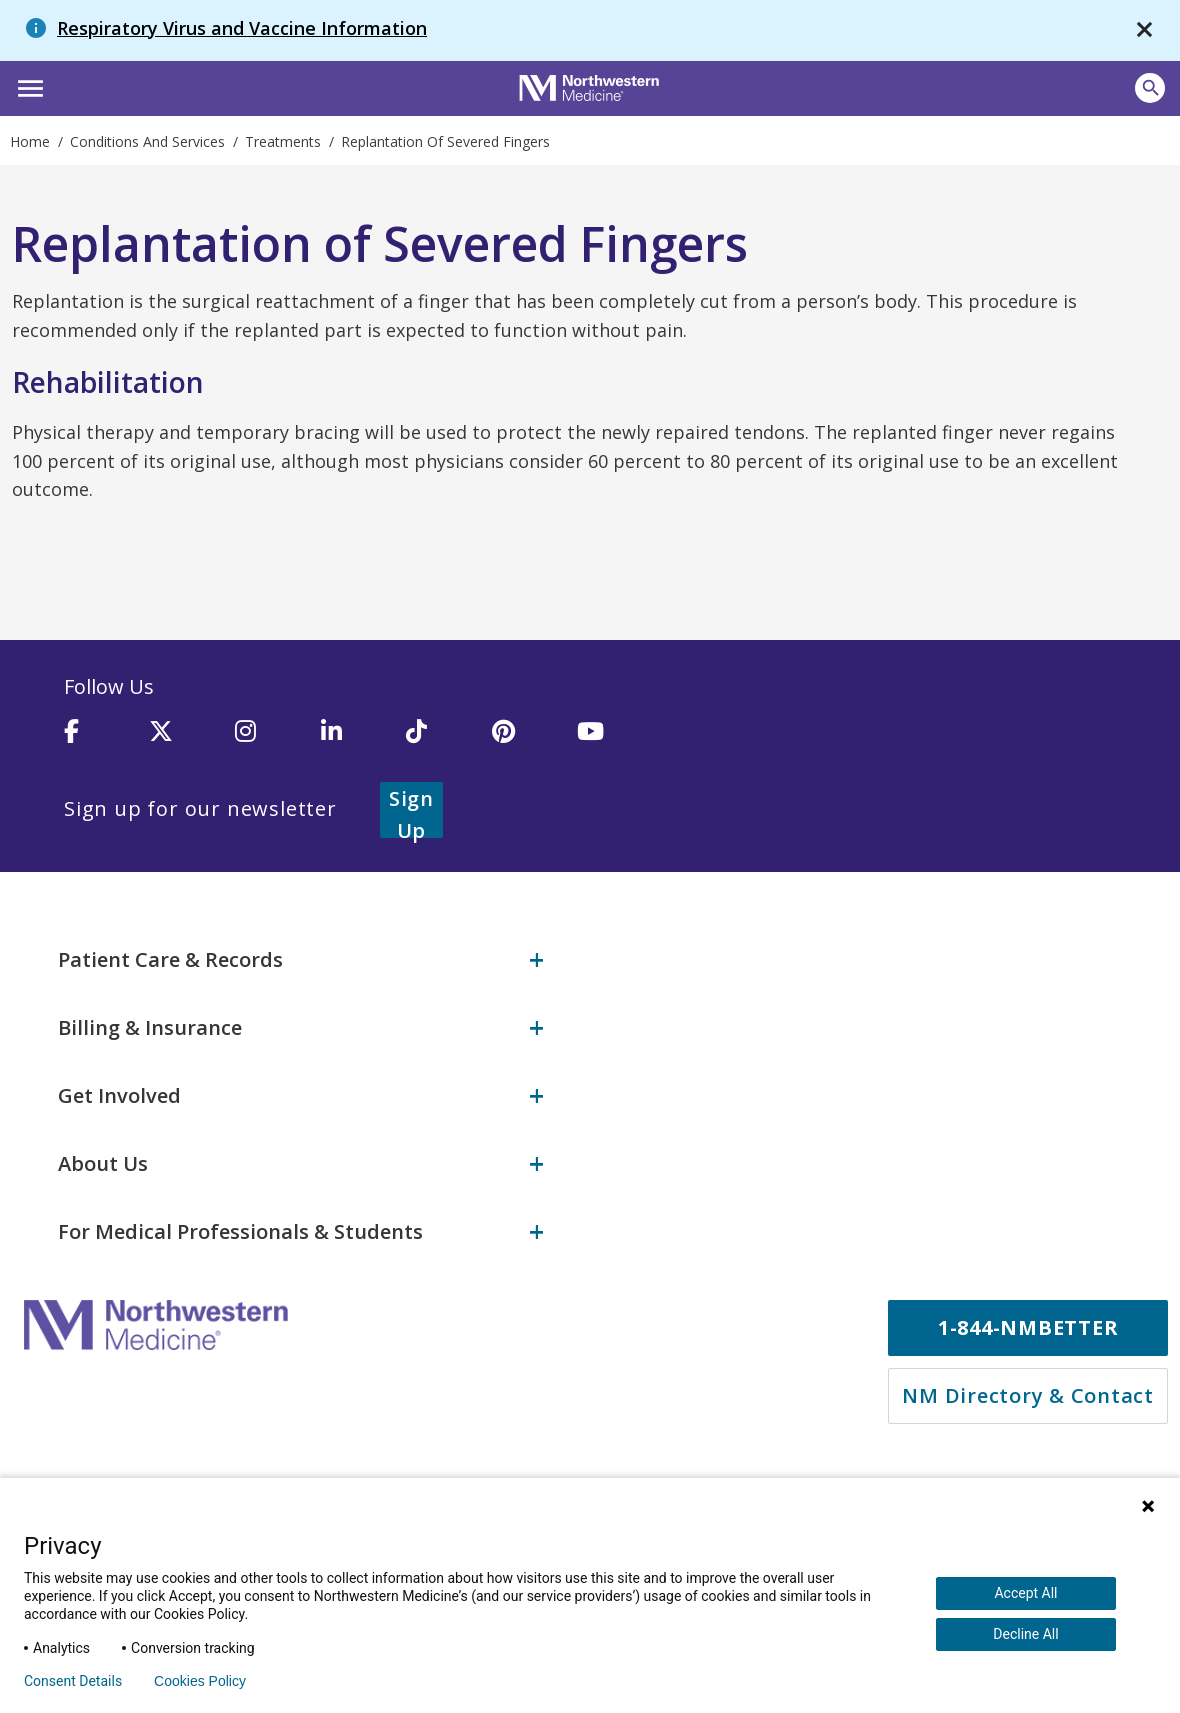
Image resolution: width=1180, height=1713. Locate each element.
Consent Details (73, 1681)
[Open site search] (1150, 88)
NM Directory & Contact (1028, 1393)
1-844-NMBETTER (1028, 1325)
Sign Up (436, 808)
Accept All (1025, 1593)
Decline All (1025, 1634)
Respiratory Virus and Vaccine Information (242, 28)
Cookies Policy (200, 1681)
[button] (27, 86)
